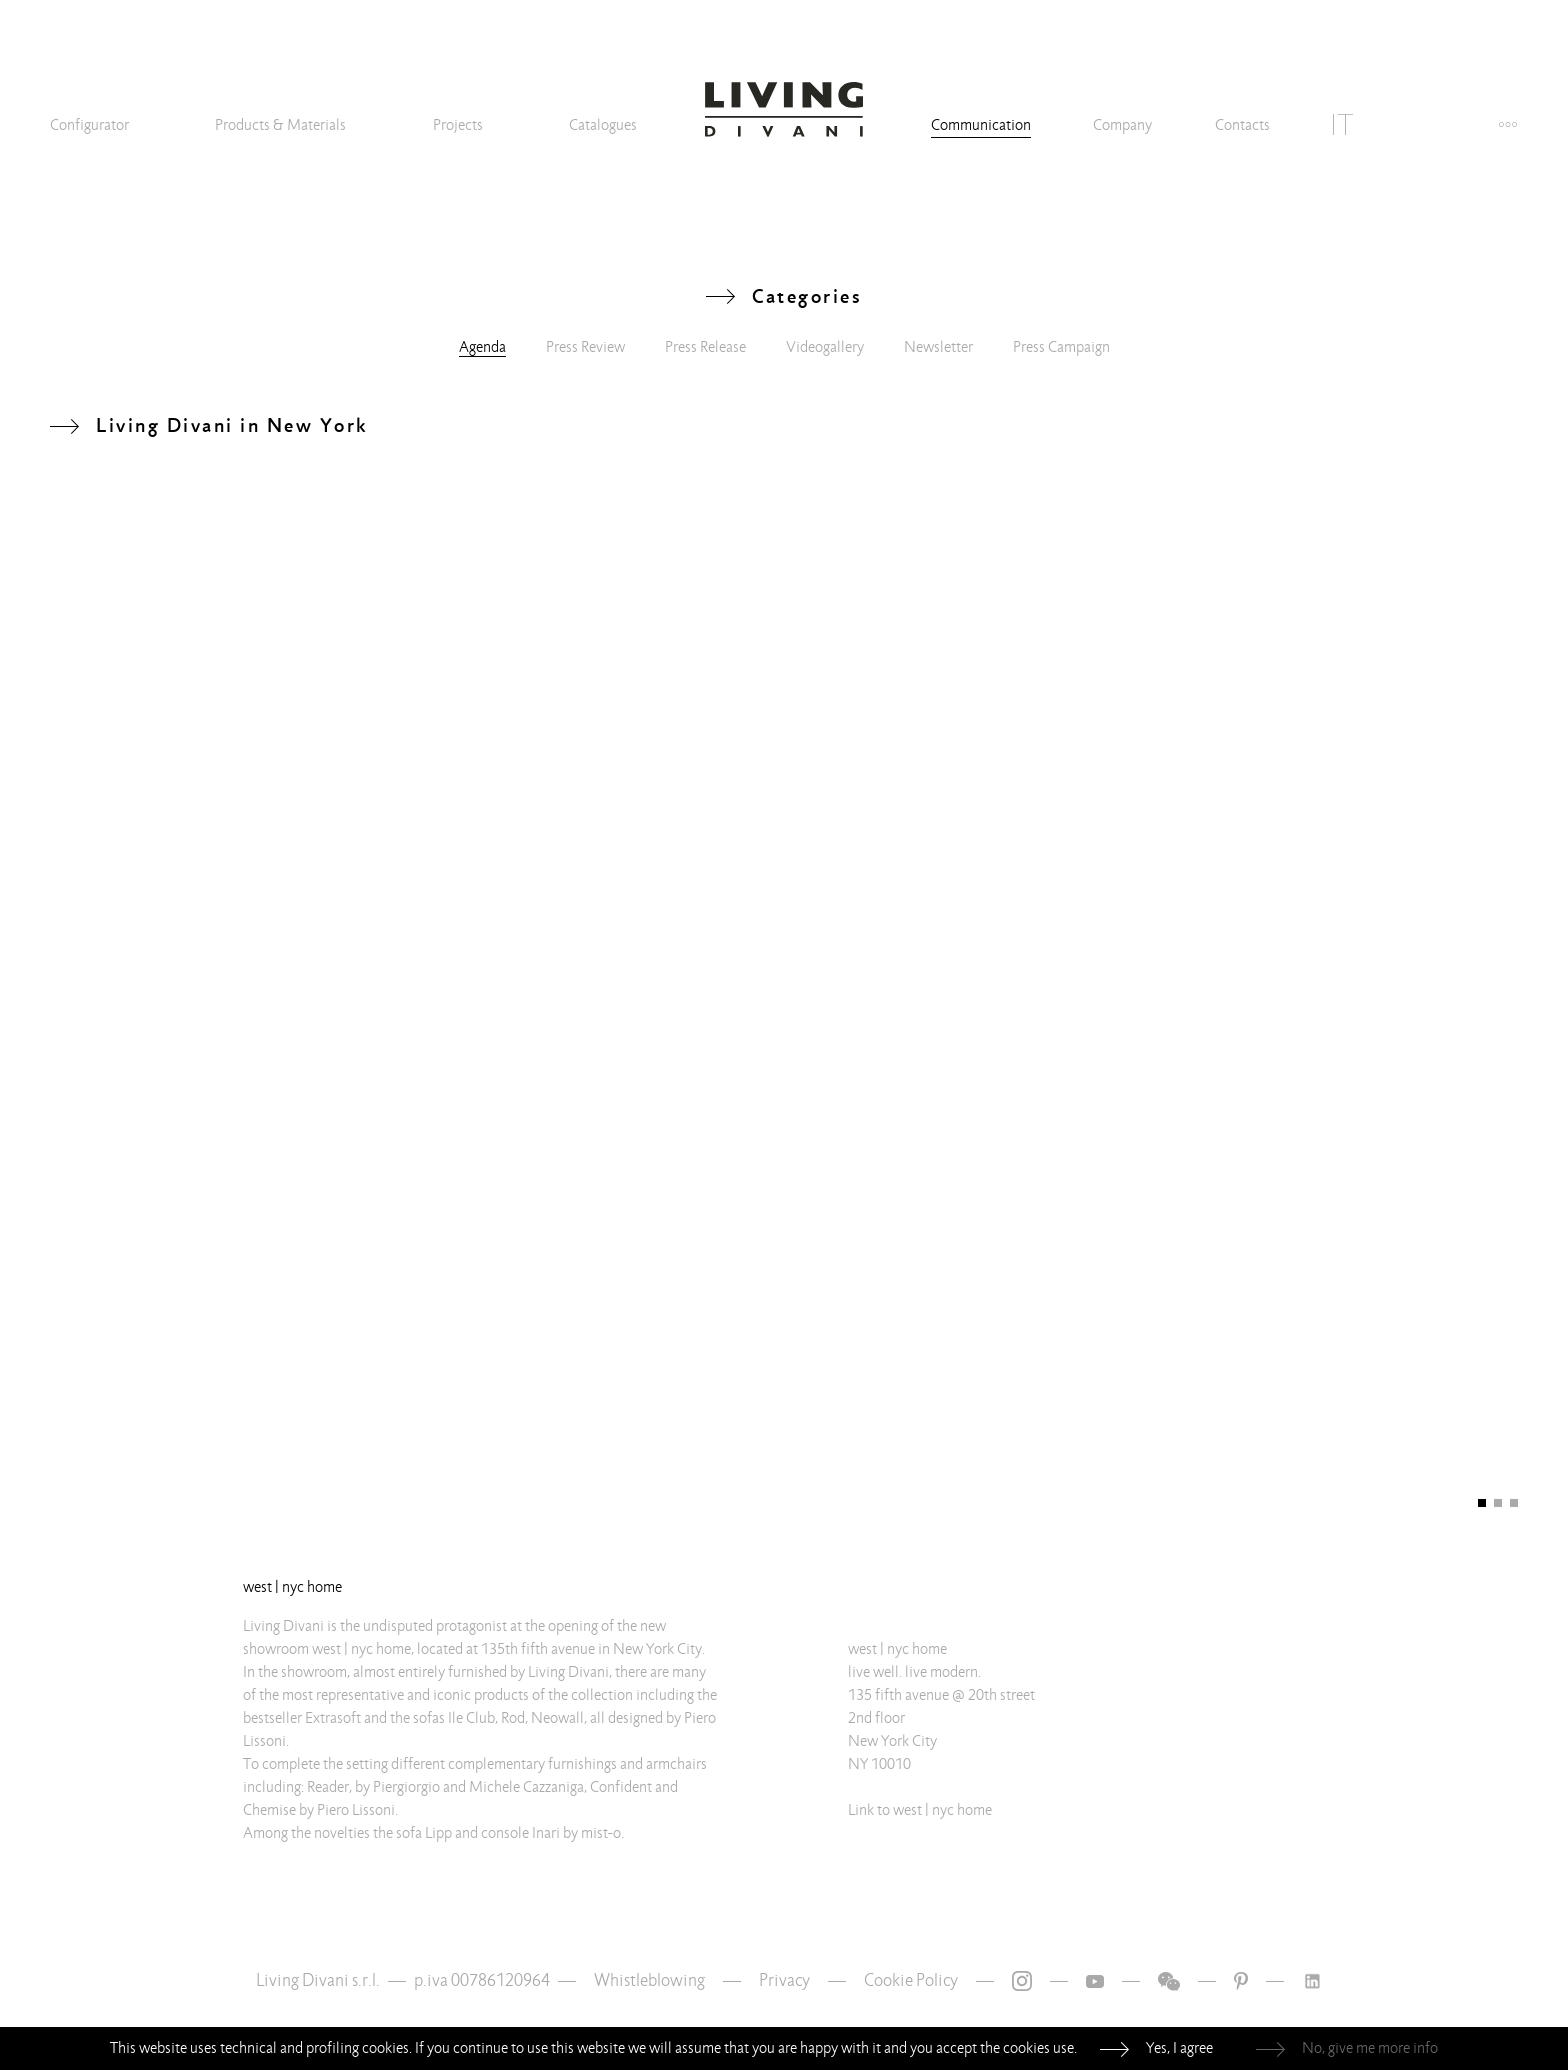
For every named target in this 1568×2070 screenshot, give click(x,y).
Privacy (784, 1980)
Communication (981, 125)
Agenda (482, 347)
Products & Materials (280, 125)
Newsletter (938, 347)
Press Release (705, 347)
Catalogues (603, 125)
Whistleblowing (649, 1980)
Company (1122, 125)
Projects (458, 125)
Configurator (89, 125)
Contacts (1242, 125)
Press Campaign (1061, 347)
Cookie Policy (911, 1980)
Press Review (585, 347)
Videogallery (825, 347)
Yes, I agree (1179, 2048)
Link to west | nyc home (920, 1810)
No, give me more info (1370, 2048)
